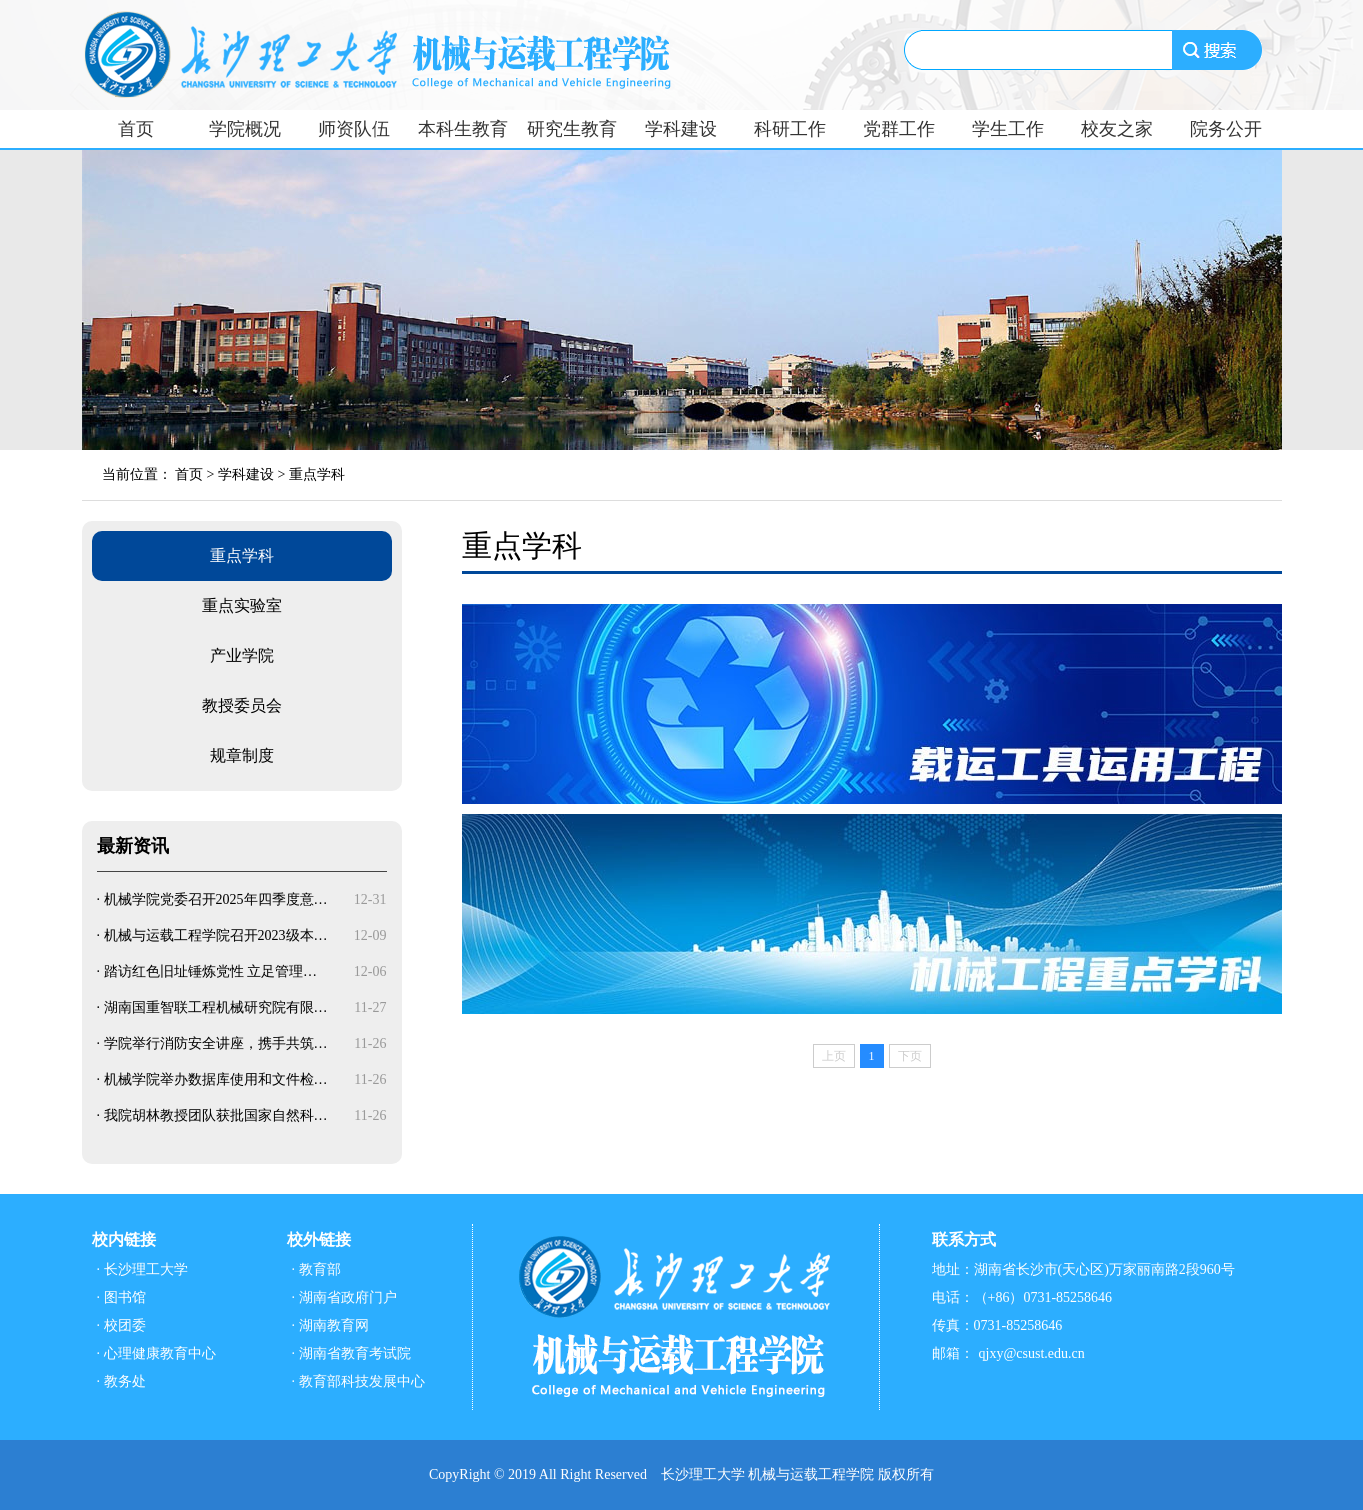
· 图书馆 (121, 1297)
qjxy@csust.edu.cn (1032, 1353)
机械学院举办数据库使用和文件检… (216, 1079)
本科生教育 (463, 129)
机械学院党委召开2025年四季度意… (216, 899)
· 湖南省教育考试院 (351, 1353)
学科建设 (681, 129)
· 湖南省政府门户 (344, 1297)
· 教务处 (121, 1381)
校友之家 (1117, 129)
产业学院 (242, 655)
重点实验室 (242, 605)
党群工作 (899, 129)
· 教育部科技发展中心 (358, 1381)
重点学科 (317, 474)
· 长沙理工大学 (142, 1269)
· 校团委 (121, 1325)
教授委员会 (242, 705)
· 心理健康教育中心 (156, 1353)
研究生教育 (572, 129)
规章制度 (242, 755)
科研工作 (790, 129)
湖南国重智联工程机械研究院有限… (216, 1007)
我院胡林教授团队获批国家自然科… (216, 1115)
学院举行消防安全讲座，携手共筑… (216, 1043)
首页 (136, 129)
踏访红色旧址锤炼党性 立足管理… (211, 971)
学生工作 (1008, 129)
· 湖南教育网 (330, 1325)
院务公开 (1226, 129)
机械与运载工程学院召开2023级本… (216, 935)
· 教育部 (316, 1269)
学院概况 (245, 129)
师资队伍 (354, 129)
